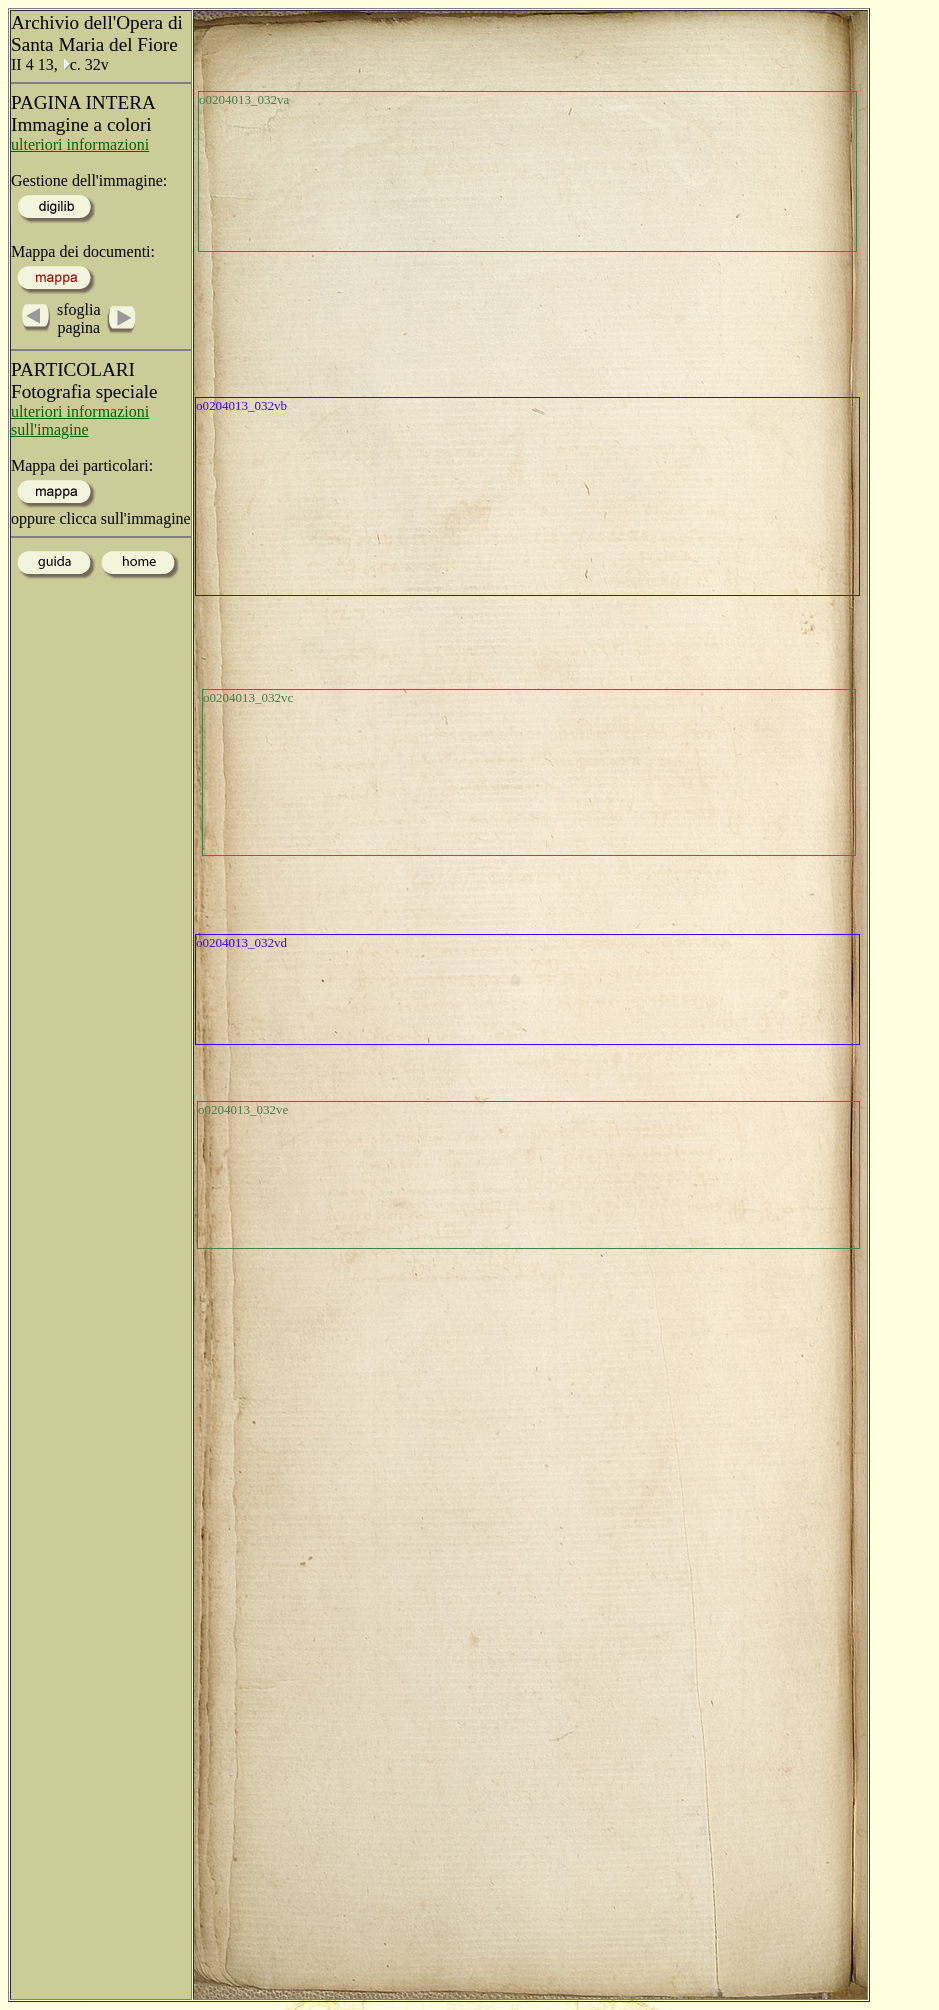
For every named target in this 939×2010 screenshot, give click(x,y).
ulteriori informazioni (80, 144)
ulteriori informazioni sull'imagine (80, 420)
